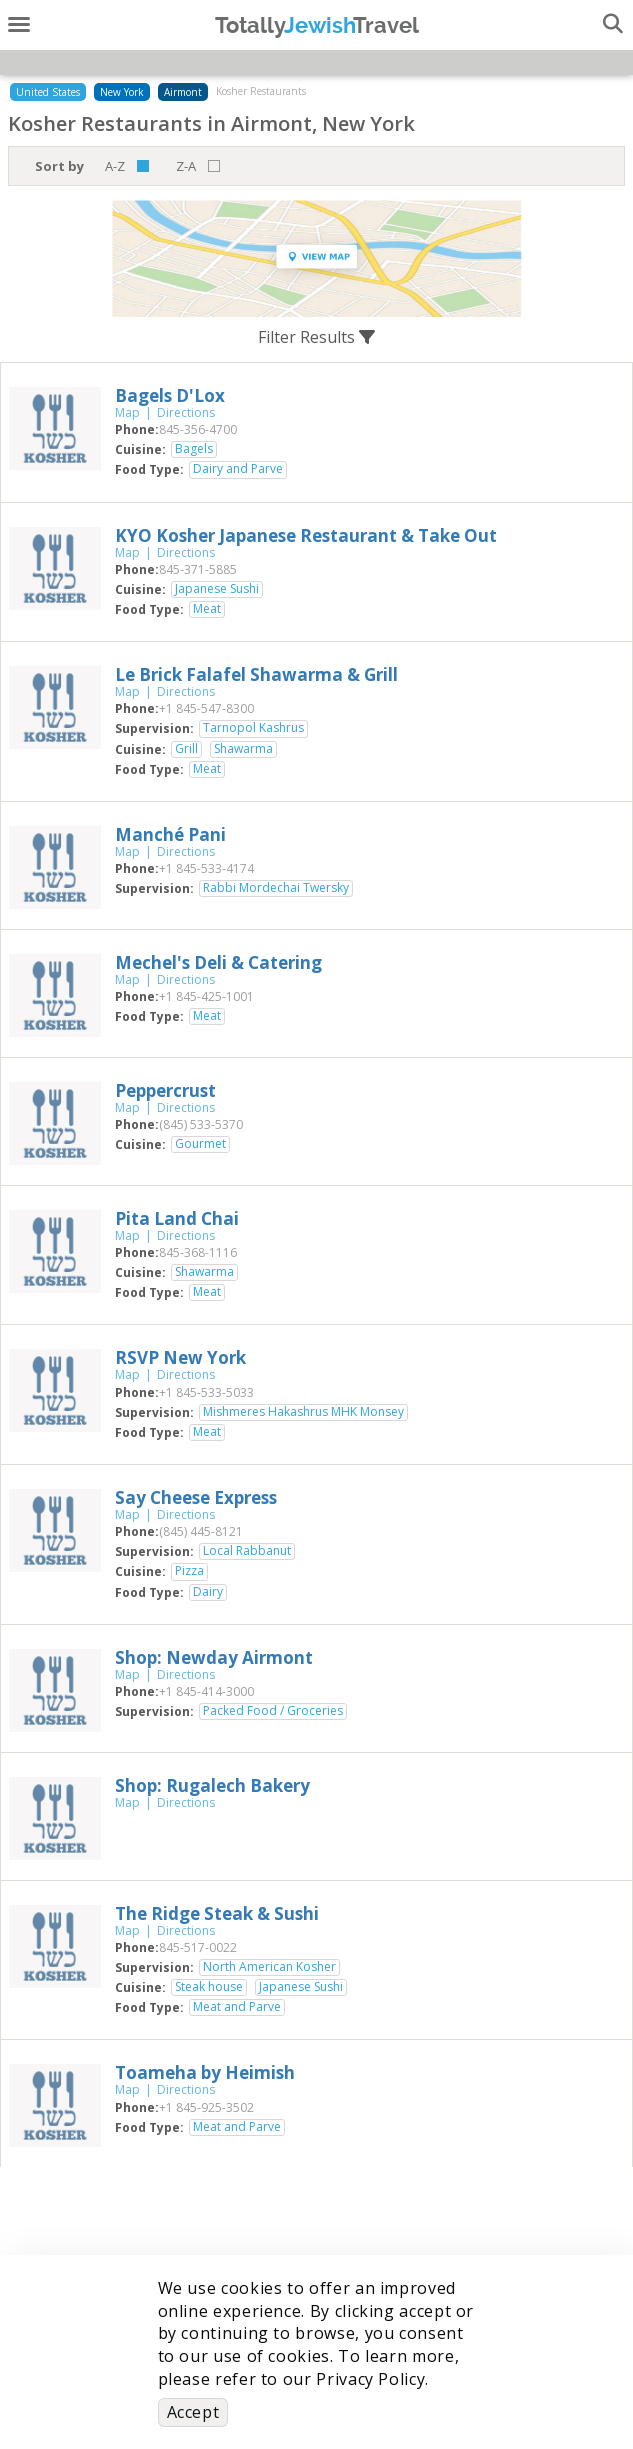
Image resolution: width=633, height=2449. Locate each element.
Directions (186, 412)
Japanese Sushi (217, 589)
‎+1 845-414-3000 (206, 1691)
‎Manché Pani (170, 834)
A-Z (115, 166)
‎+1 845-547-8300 (206, 708)
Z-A (186, 166)
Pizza (189, 1571)
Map (127, 412)
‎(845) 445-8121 (201, 1531)
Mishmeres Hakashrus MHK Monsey (303, 1412)
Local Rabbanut (247, 1551)
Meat (207, 609)
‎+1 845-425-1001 (206, 996)
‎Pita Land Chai (177, 1218)
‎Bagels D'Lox (170, 395)
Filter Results (316, 337)
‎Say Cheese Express (196, 1497)
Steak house (209, 1987)
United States (48, 92)
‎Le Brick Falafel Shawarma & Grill (256, 674)
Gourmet (200, 1144)
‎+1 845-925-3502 (206, 2107)
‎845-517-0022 (198, 1947)
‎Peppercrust (165, 1090)
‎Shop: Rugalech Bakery (212, 1785)
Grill (186, 749)
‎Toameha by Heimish (205, 2072)
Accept (193, 2412)
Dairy (208, 1592)
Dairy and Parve (238, 469)
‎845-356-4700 (198, 429)
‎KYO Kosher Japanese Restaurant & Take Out (306, 535)
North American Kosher (269, 1967)
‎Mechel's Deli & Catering (218, 962)
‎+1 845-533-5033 (206, 1392)
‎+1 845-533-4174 (206, 868)
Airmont (183, 92)
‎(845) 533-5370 (201, 1124)
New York (122, 92)
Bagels (194, 449)
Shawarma (243, 749)
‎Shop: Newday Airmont (214, 1657)
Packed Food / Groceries (273, 1711)
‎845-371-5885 (198, 569)
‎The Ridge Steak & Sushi (217, 1913)
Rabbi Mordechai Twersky (276, 888)
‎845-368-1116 (198, 1252)
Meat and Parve (237, 2007)
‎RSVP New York (180, 1357)
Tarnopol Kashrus (253, 728)
